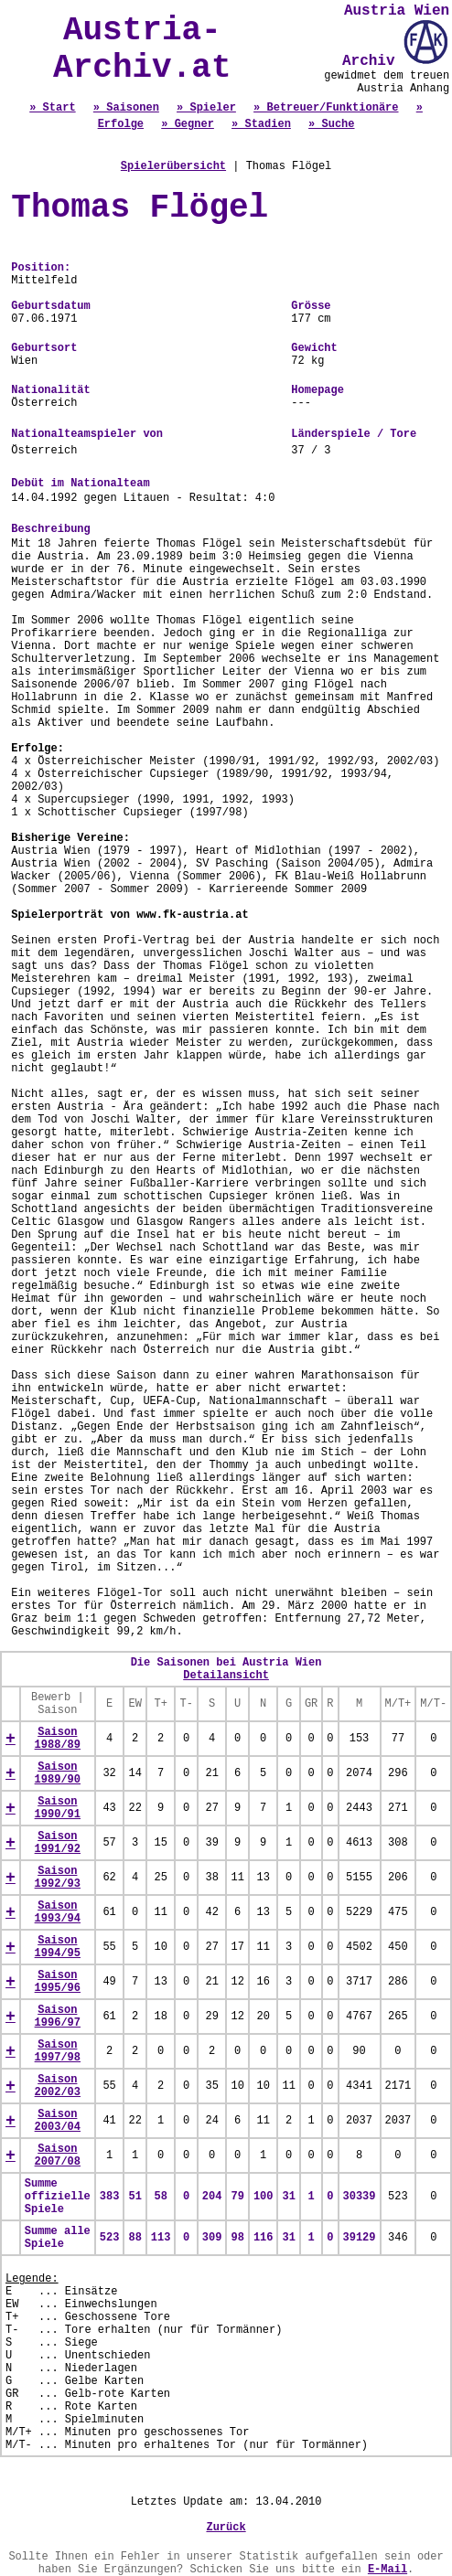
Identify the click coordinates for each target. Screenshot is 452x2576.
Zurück (225, 2527)
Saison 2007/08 (58, 2155)
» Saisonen (126, 107)
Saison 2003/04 (58, 2121)
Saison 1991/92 (58, 1843)
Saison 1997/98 (58, 2051)
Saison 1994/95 (58, 1947)
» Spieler (206, 107)
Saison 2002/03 (58, 2086)
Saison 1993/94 (58, 1912)
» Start (52, 107)
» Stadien (261, 124)
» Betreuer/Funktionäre (325, 107)
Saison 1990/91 (58, 1808)
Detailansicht (226, 1675)
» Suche (331, 124)
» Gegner (187, 124)
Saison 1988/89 (58, 1738)
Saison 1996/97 (58, 2016)
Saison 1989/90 (58, 1773)
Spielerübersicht (173, 166)
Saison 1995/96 (58, 1982)
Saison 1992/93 (58, 1877)
